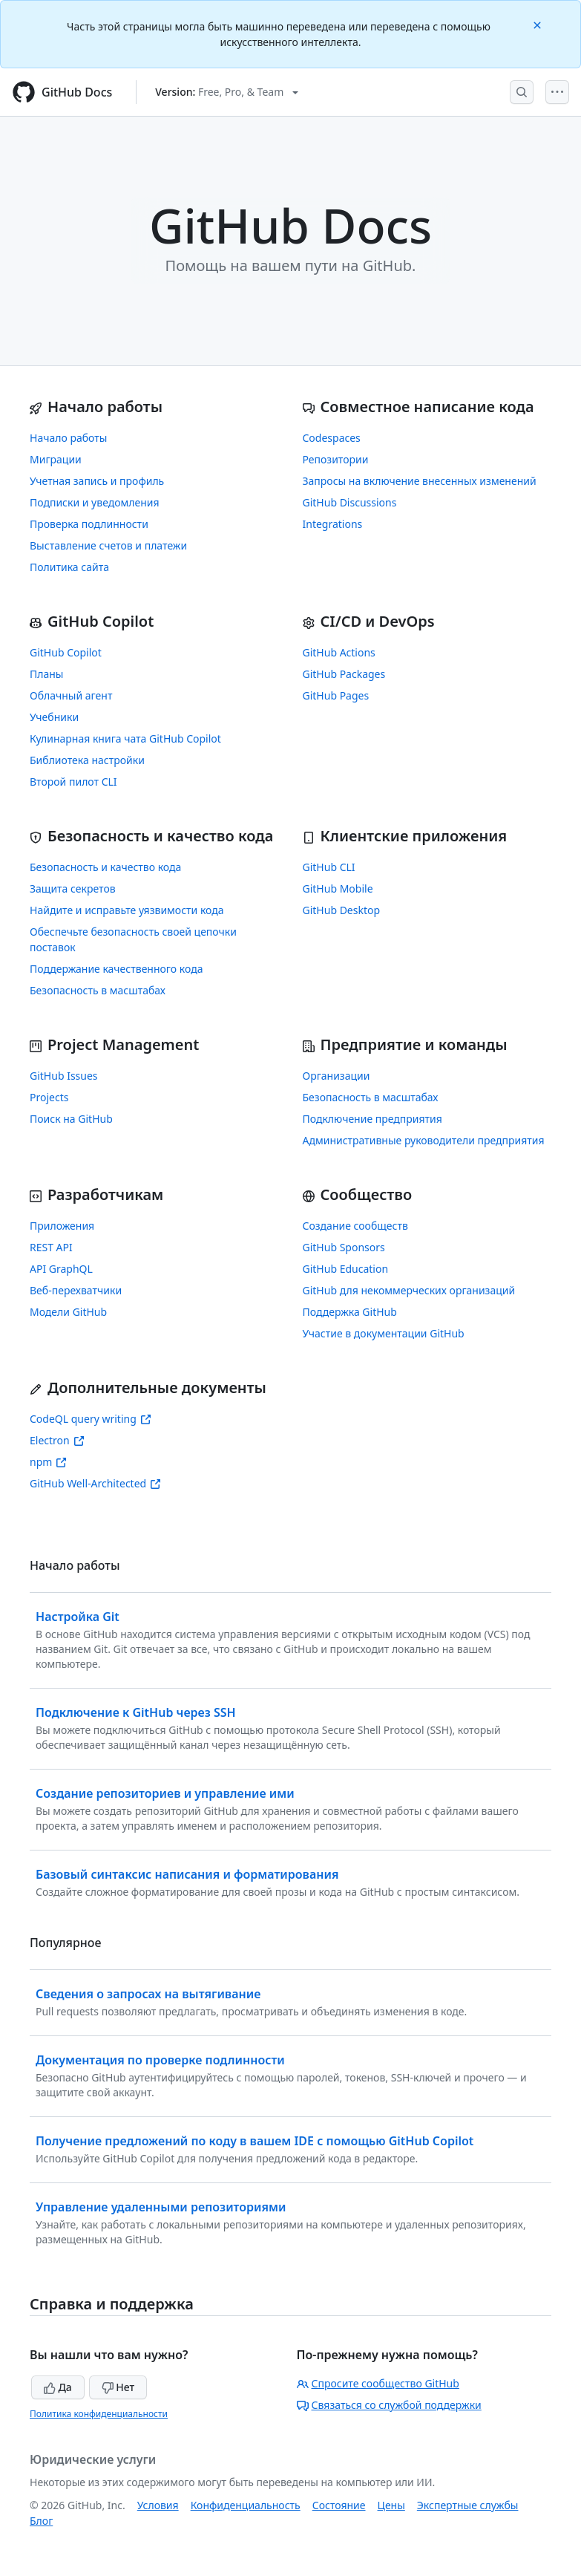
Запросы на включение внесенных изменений (419, 481)
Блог (41, 2521)
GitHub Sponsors (344, 1247)
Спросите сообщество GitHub (378, 2383)
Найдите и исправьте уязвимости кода (127, 910)
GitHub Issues (64, 1076)
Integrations (333, 524)
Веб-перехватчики (76, 1290)
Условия (158, 2505)
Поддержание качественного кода (116, 969)
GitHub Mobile (338, 888)
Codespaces (332, 438)
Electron (57, 1440)
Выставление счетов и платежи (108, 545)
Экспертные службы (468, 2505)
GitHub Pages (336, 695)
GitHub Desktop (342, 910)
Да (58, 2387)
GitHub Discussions (350, 502)
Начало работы (68, 438)
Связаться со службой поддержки (389, 2405)
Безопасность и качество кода (105, 867)
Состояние (339, 2505)
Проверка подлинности (89, 524)
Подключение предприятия (372, 1119)
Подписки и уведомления (95, 502)
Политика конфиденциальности (99, 2413)
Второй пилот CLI (73, 782)
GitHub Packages (344, 674)
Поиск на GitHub (71, 1119)
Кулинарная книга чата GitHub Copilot (125, 738)
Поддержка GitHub (350, 1312)
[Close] (539, 24)
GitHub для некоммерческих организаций (409, 1290)
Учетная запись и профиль (97, 481)
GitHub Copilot (66, 652)
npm (48, 1462)
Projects (49, 1097)
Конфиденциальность (246, 2505)
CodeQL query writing (90, 1419)
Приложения (62, 1226)
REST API (51, 1247)
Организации (336, 1076)
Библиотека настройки (87, 760)
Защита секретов (73, 888)
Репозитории (336, 459)
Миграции (56, 459)
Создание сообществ (355, 1226)
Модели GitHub (68, 1312)
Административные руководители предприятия (424, 1140)
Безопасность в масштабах (97, 990)
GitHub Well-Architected (95, 1483)
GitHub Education (346, 1269)
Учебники (54, 717)
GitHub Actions (339, 652)
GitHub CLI (329, 867)
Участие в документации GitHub (384, 1333)
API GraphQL (61, 1269)
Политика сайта (69, 567)
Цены (391, 2505)
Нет (118, 2387)
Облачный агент (71, 695)
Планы (47, 674)
